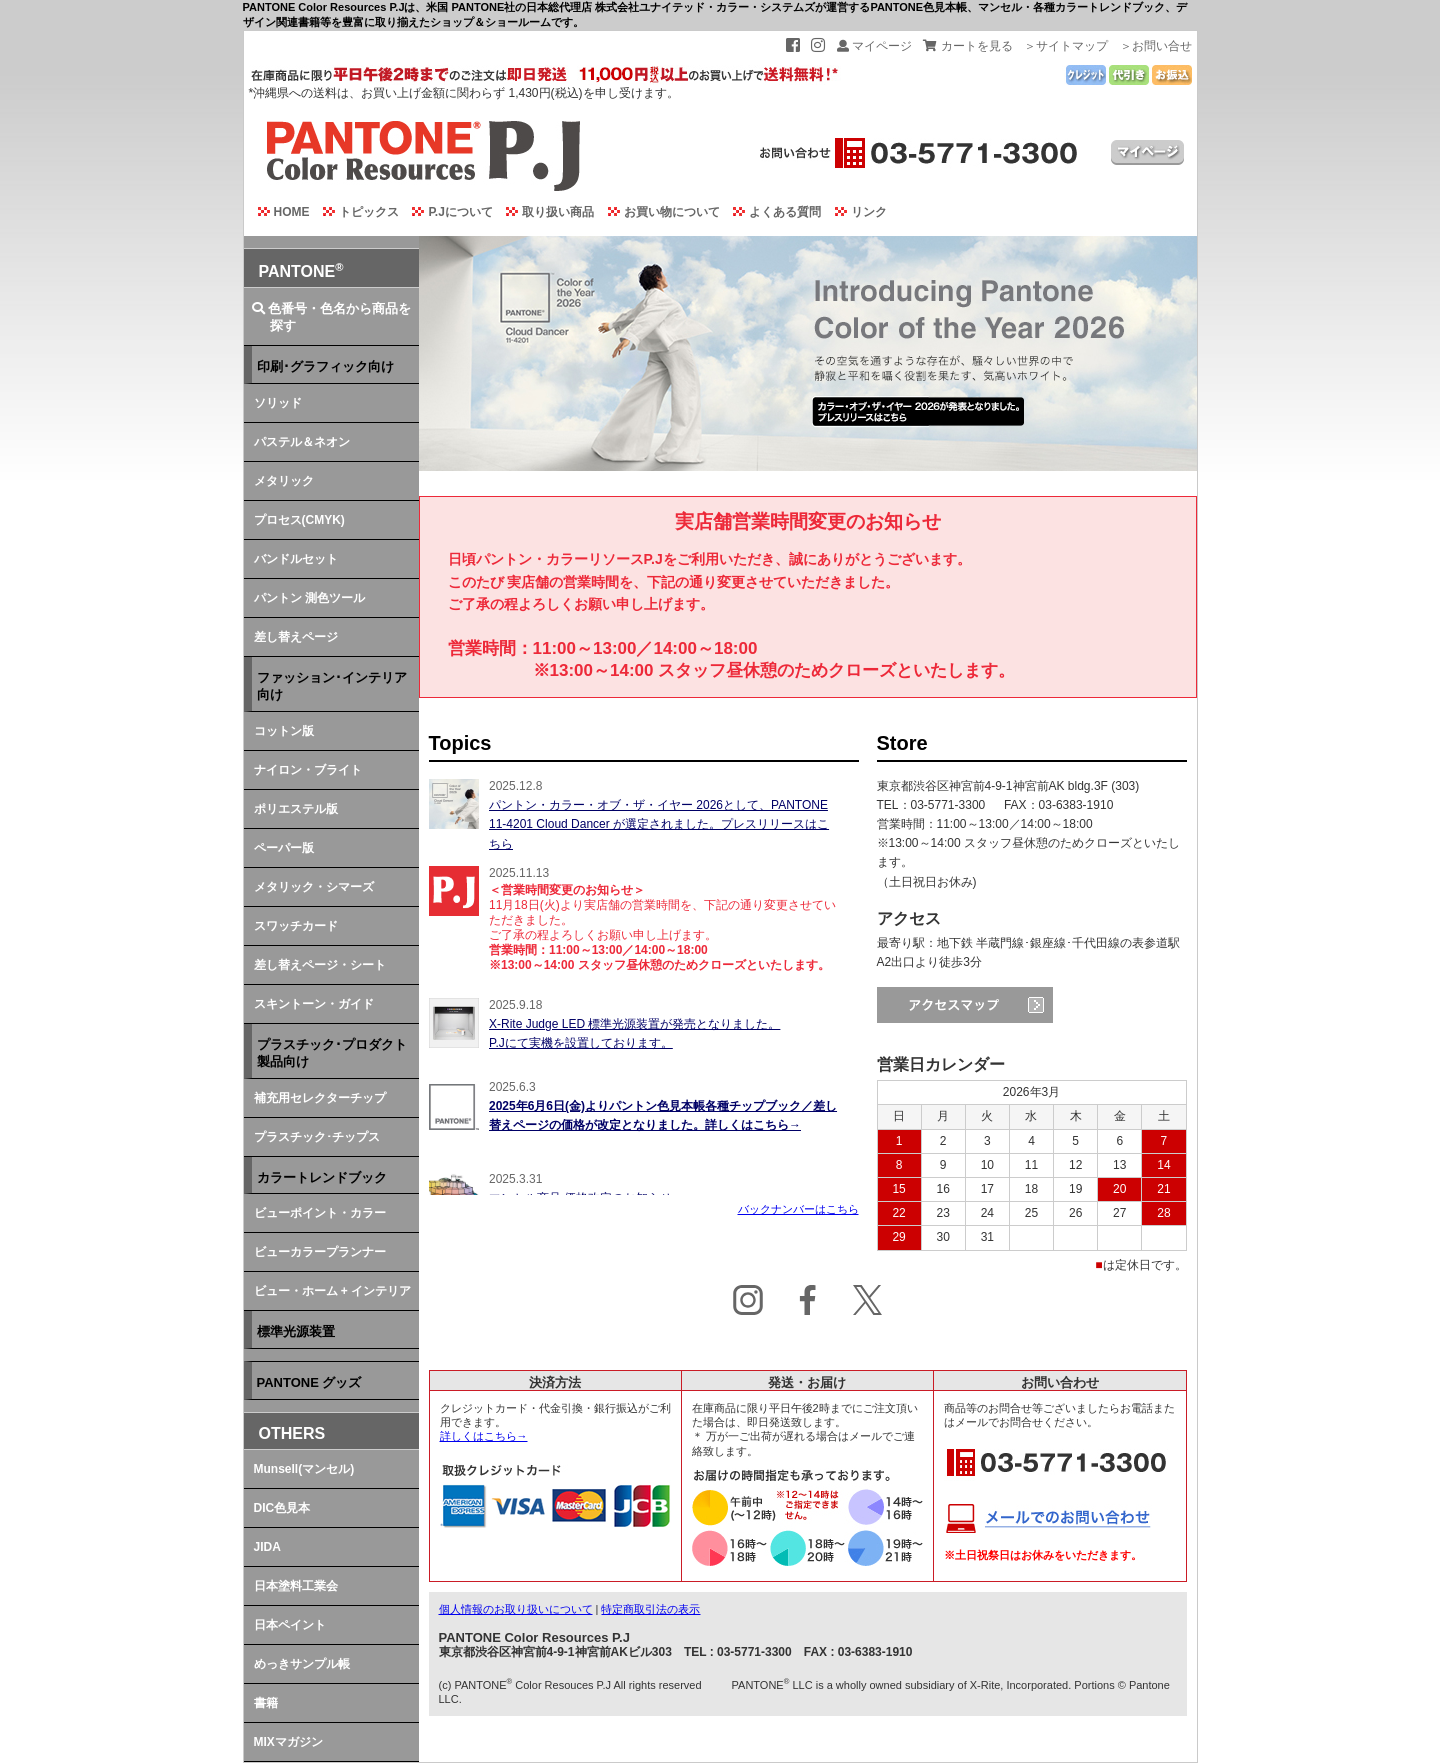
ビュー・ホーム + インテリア (333, 1291)
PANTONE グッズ (309, 1382)
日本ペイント (290, 1625)
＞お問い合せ (1156, 46)
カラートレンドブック (322, 1177)
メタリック (284, 481)
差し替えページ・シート (320, 965)
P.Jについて (447, 212)
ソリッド (278, 403)
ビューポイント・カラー (320, 1213)
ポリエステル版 (296, 809)
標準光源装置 (296, 1331)
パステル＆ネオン (302, 442)
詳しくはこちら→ (484, 1436)
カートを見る (967, 46)
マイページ (874, 46)
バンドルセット (296, 559)
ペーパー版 (284, 848)
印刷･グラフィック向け (325, 366)
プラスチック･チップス (317, 1137)
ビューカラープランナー (320, 1252)
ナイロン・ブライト (308, 770)
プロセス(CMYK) (299, 520)
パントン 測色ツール (309, 598)
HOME (279, 212)
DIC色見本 (282, 1508)
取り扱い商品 (545, 212)
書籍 (266, 1703)
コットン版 (284, 731)
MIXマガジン (288, 1742)
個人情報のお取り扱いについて (516, 1609)
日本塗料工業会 (296, 1586)
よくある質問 (772, 212)
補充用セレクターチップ (320, 1098)
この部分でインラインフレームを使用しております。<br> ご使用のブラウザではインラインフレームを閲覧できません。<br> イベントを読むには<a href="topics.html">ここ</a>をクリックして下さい (644, 986)
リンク (856, 212)
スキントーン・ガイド (314, 1004)
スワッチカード (296, 926)
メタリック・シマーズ (314, 887)
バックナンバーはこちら (798, 1209)
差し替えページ (296, 637)
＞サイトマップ (1066, 46)
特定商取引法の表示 (650, 1609)
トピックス (356, 212)
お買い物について (659, 212)
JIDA (267, 1547)
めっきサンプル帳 (302, 1664)
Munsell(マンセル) (304, 1469)
